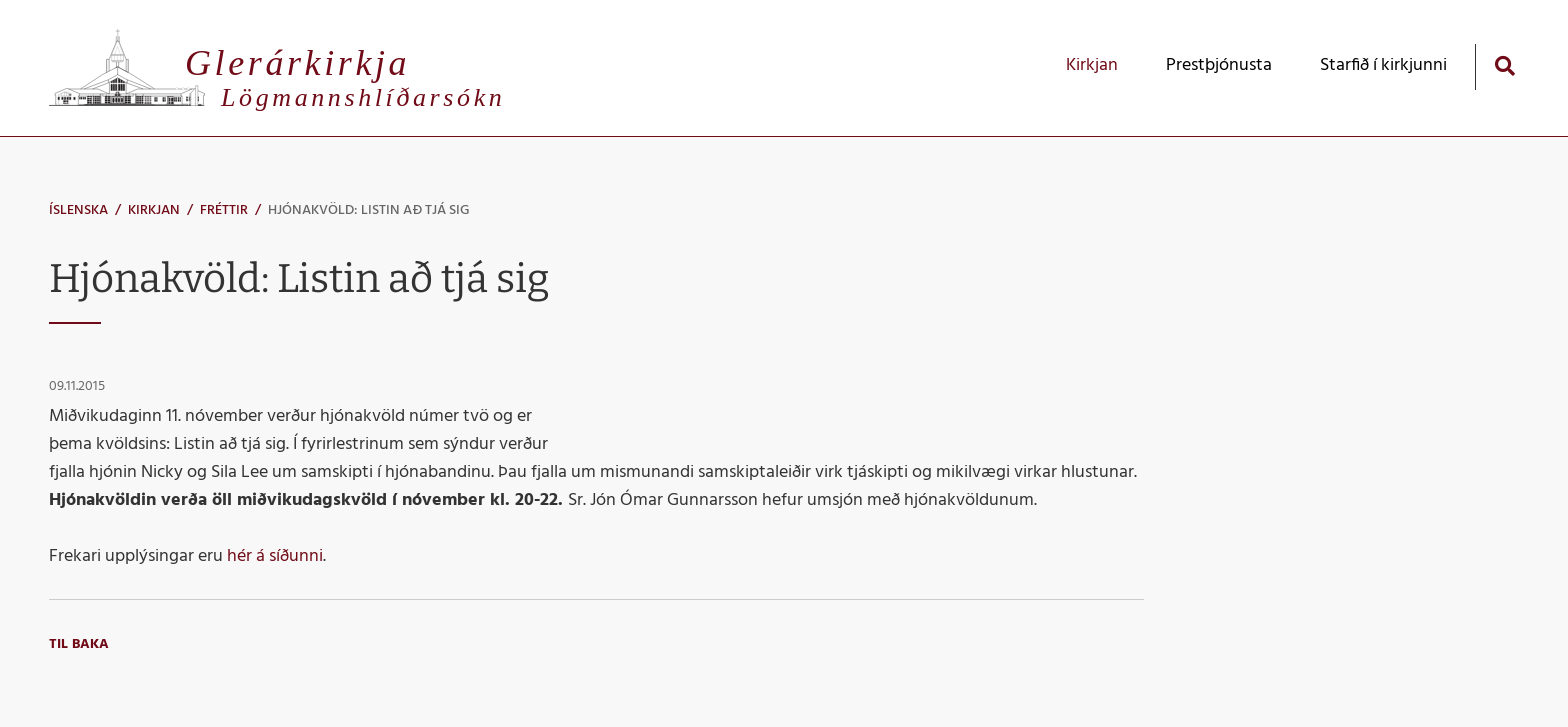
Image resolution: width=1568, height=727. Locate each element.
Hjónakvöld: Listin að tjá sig (369, 210)
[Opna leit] (1504, 65)
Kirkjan (154, 210)
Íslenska (78, 210)
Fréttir (224, 210)
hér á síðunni (275, 556)
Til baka (79, 644)
